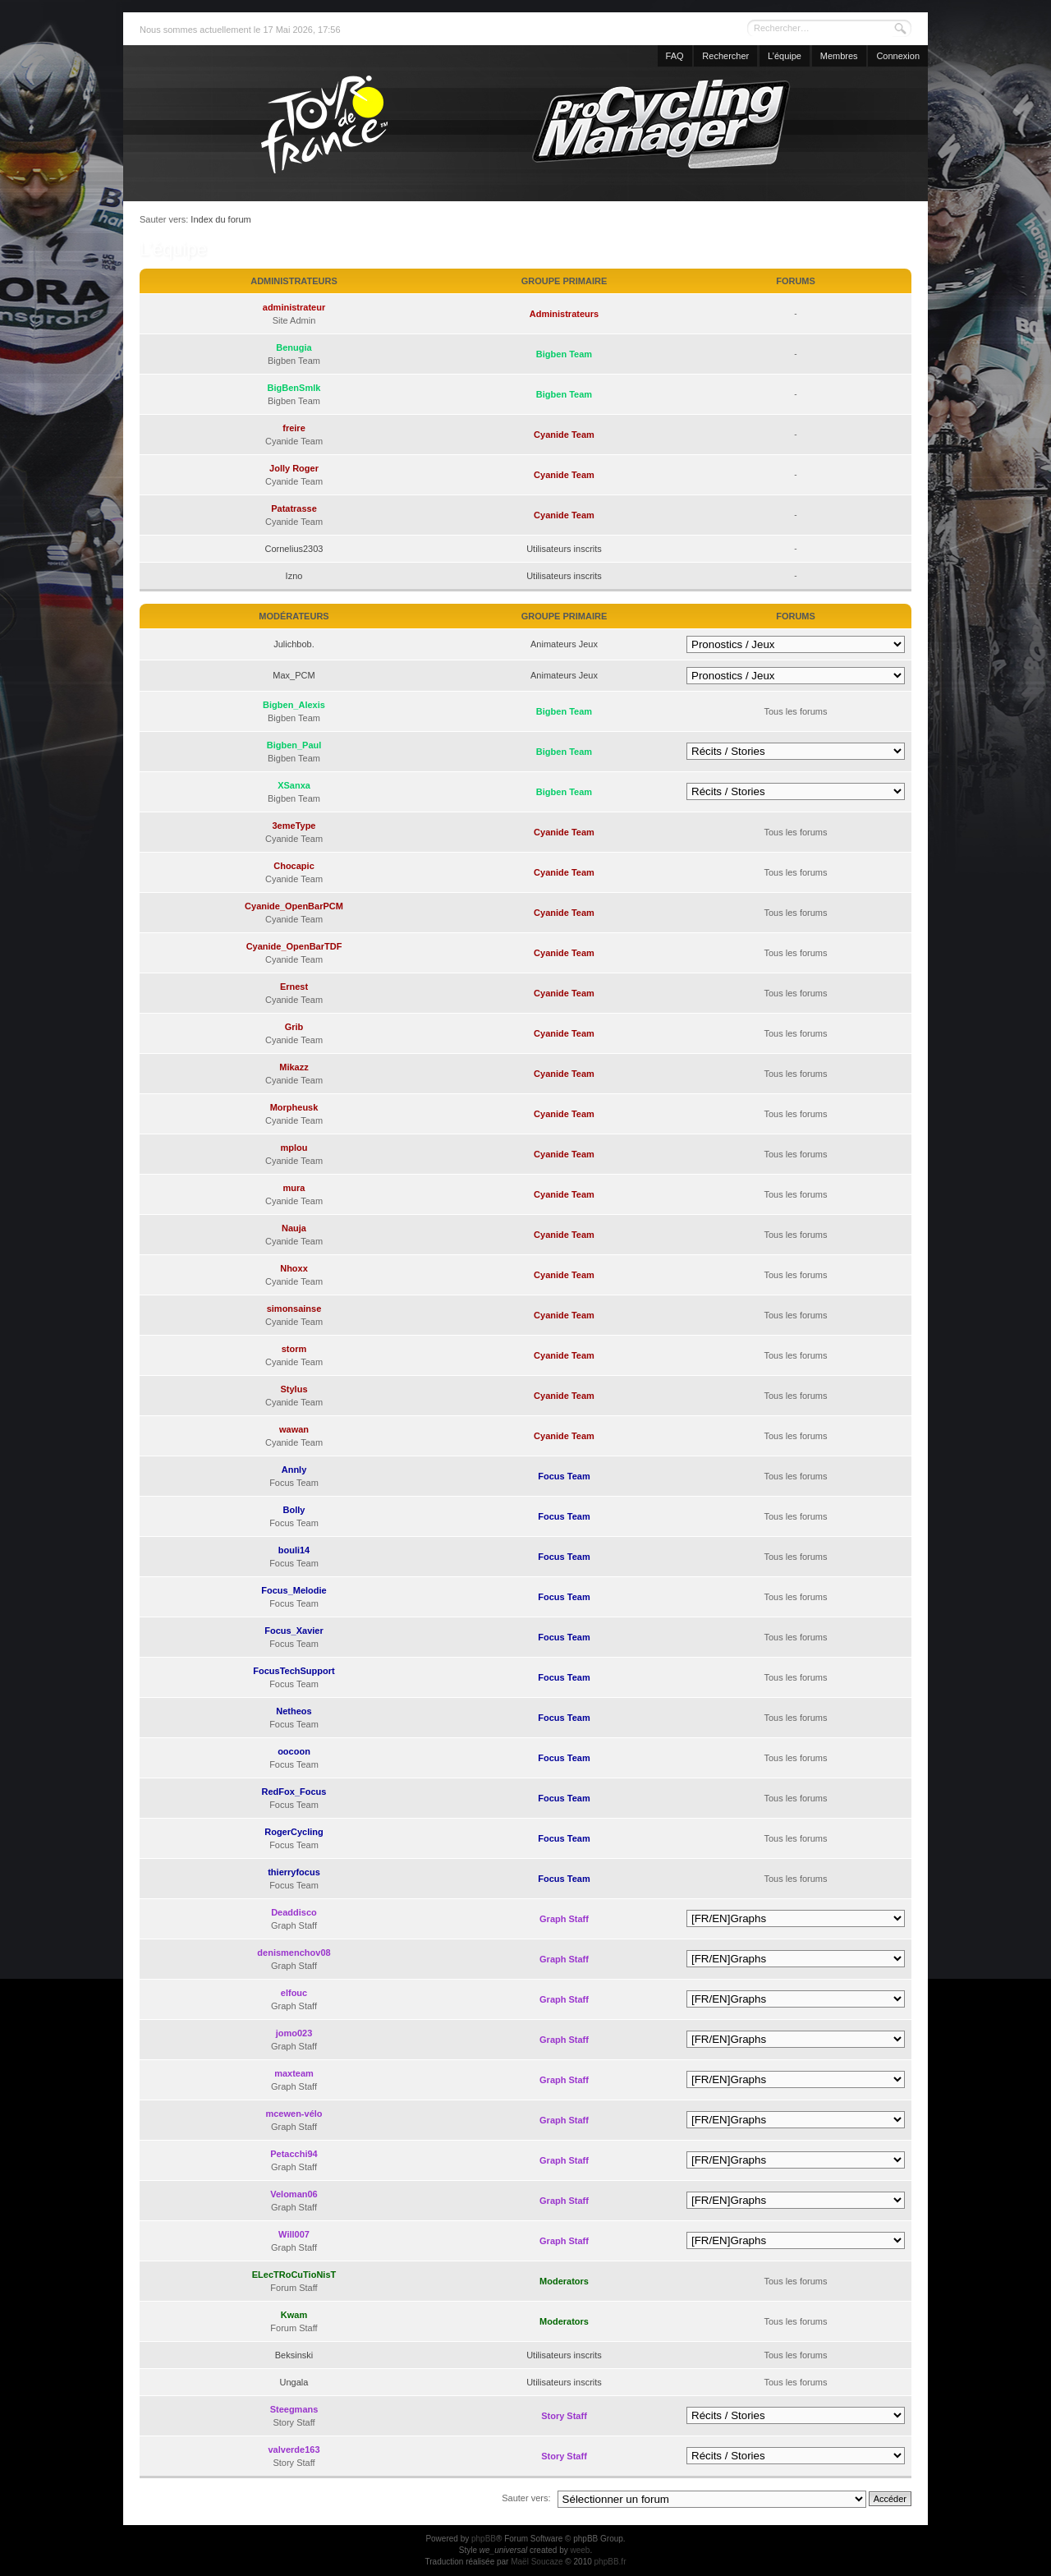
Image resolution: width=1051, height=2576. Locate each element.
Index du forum (220, 219)
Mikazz (293, 1067)
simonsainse (294, 1308)
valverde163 (294, 2449)
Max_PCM (293, 675)
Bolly (294, 1510)
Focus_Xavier (294, 1630)
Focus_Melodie (293, 1590)
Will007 (294, 2234)
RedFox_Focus (294, 1791)
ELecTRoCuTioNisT (294, 2274)
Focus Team (564, 1476)
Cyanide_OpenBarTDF (294, 946)
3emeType (294, 825)
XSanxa (294, 785)
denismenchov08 (293, 1952)
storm (294, 1349)
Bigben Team (564, 354)
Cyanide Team (564, 434)
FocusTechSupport (293, 1671)
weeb (580, 2550)
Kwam (294, 2315)
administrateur (294, 307)
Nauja (294, 1228)
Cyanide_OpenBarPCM (294, 906)
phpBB (483, 2538)
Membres (839, 56)
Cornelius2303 (294, 549)
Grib (294, 1027)
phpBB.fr (610, 2561)
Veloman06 (293, 2194)
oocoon (294, 1751)
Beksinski (294, 2355)
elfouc (294, 1993)
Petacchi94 (293, 2154)
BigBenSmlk (294, 388)
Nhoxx (294, 1268)
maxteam (294, 2073)
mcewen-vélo (293, 2113)
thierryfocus (294, 1872)
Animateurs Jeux (564, 644)
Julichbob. (293, 644)
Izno (294, 576)
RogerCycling (294, 1832)
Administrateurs (564, 314)
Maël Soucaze (536, 2561)
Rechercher (725, 56)
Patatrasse (294, 508)
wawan (294, 1429)
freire (293, 428)
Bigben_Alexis (294, 705)
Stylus (293, 1389)
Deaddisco (294, 1912)
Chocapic (293, 866)
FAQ (675, 56)
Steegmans (294, 2409)
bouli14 (294, 1550)
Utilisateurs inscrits (564, 549)
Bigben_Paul (294, 745)
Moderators (564, 2281)
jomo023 (294, 2033)
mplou (294, 1147)
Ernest (294, 986)
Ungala (294, 2382)
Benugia (293, 347)
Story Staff (564, 2416)
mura (294, 1188)
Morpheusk (294, 1107)
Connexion (898, 56)
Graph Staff (564, 1919)
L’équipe (784, 56)
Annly (294, 1469)
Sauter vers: (526, 2498)
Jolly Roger (294, 468)
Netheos (293, 1711)
